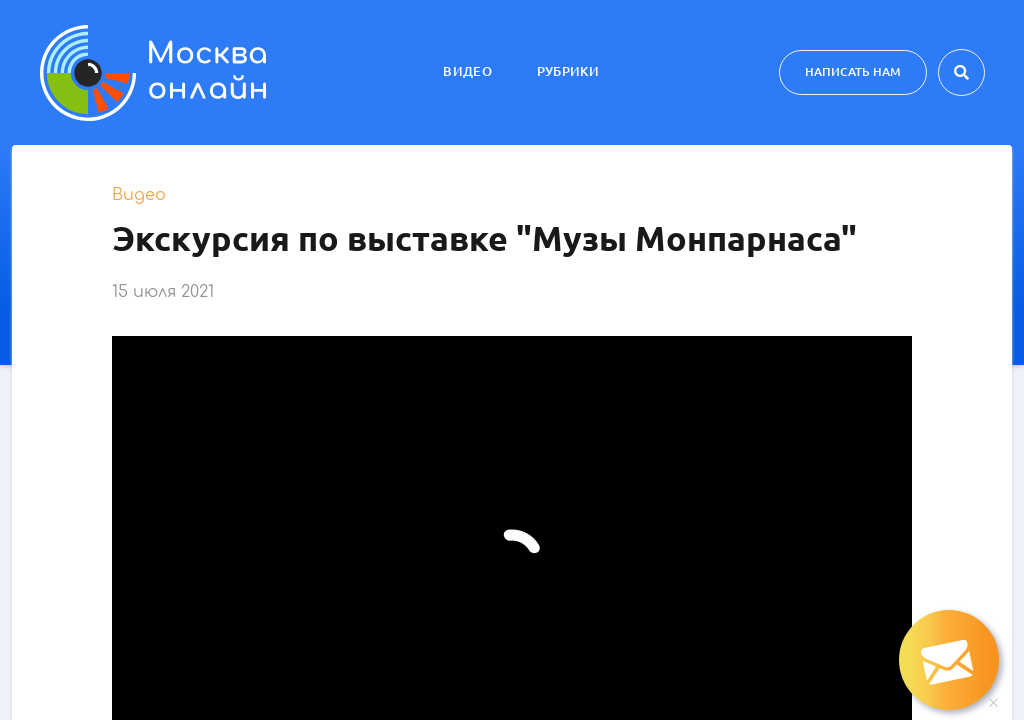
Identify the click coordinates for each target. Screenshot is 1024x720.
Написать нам (853, 71)
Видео (467, 71)
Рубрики (568, 71)
